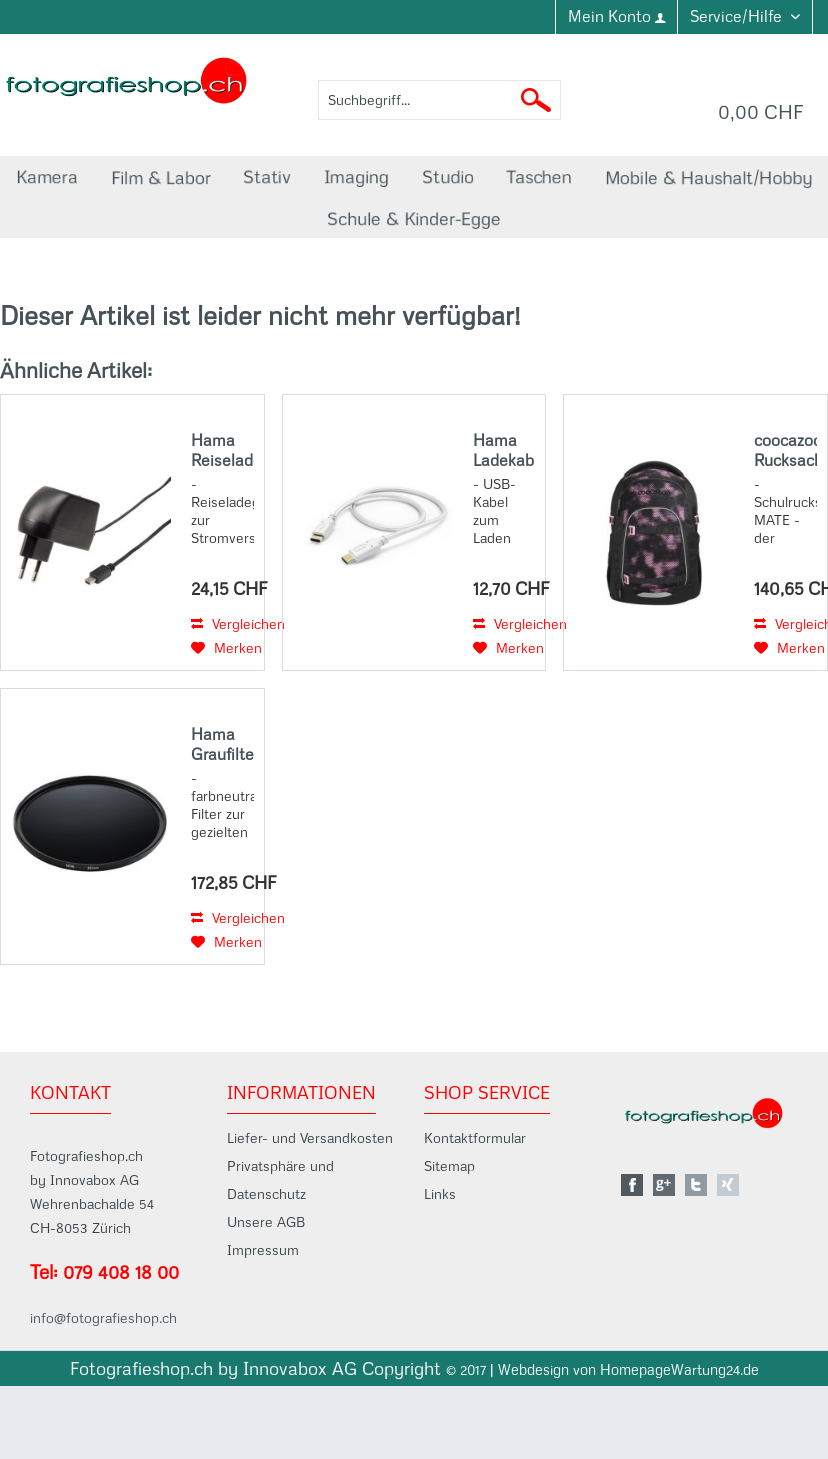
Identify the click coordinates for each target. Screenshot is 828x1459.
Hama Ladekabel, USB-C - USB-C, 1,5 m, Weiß (504, 450)
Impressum (263, 1250)
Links (440, 1194)
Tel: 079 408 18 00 (104, 1272)
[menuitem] (616, 17)
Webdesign (533, 1370)
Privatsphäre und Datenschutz (280, 1180)
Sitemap (449, 1166)
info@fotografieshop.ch (103, 1318)
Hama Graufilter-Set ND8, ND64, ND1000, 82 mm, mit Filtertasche (222, 744)
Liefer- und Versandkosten (310, 1138)
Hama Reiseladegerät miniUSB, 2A (222, 450)
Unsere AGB (266, 1222)
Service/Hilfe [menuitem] (738, 16)
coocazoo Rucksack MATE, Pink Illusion (785, 450)
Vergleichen (238, 624)
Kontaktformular (475, 1138)
